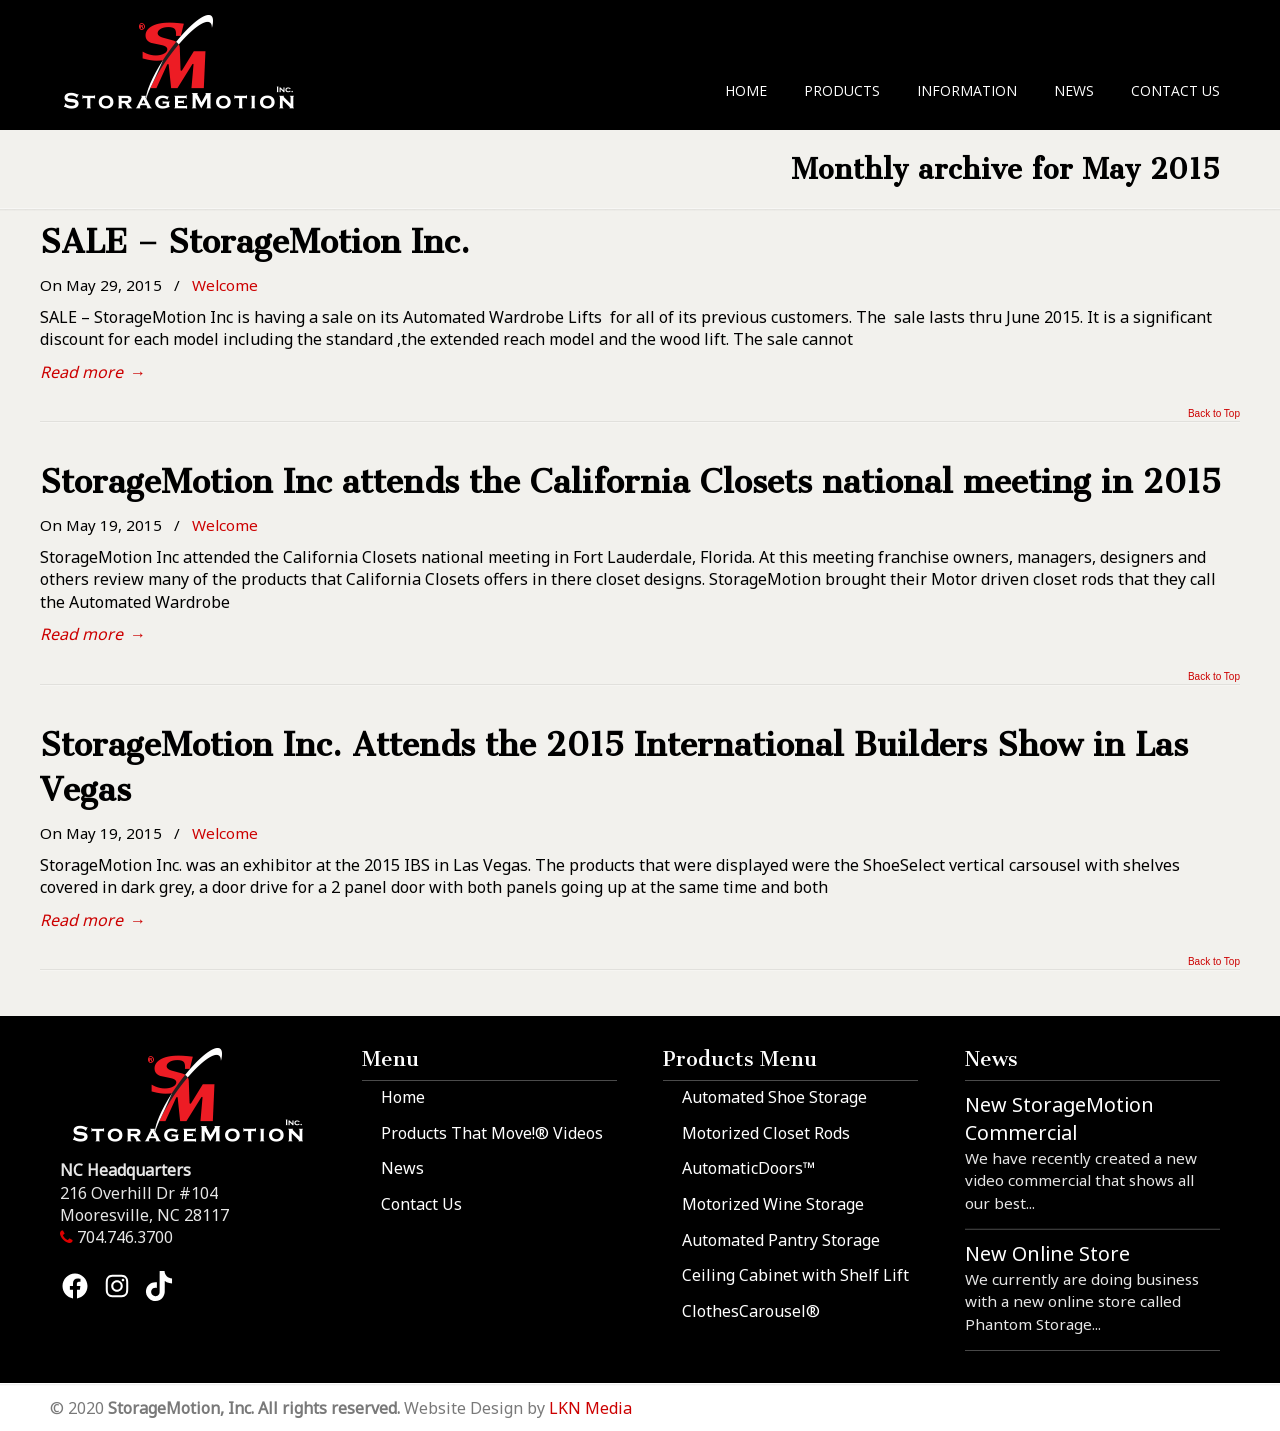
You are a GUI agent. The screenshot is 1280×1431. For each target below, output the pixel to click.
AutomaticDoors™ (748, 1168)
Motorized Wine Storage (773, 1204)
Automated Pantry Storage (781, 1240)
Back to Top (1214, 414)
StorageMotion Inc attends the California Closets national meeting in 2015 (630, 482)
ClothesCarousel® (751, 1311)
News (402, 1168)
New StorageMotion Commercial (1059, 1118)
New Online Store (1047, 1253)
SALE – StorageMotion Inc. (255, 242)
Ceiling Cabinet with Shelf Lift (795, 1275)
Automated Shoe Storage (774, 1097)
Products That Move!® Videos (492, 1133)
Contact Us (421, 1204)
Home (403, 1097)
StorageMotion (191, 61)
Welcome (225, 285)
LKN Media (590, 1408)
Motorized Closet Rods (766, 1133)
